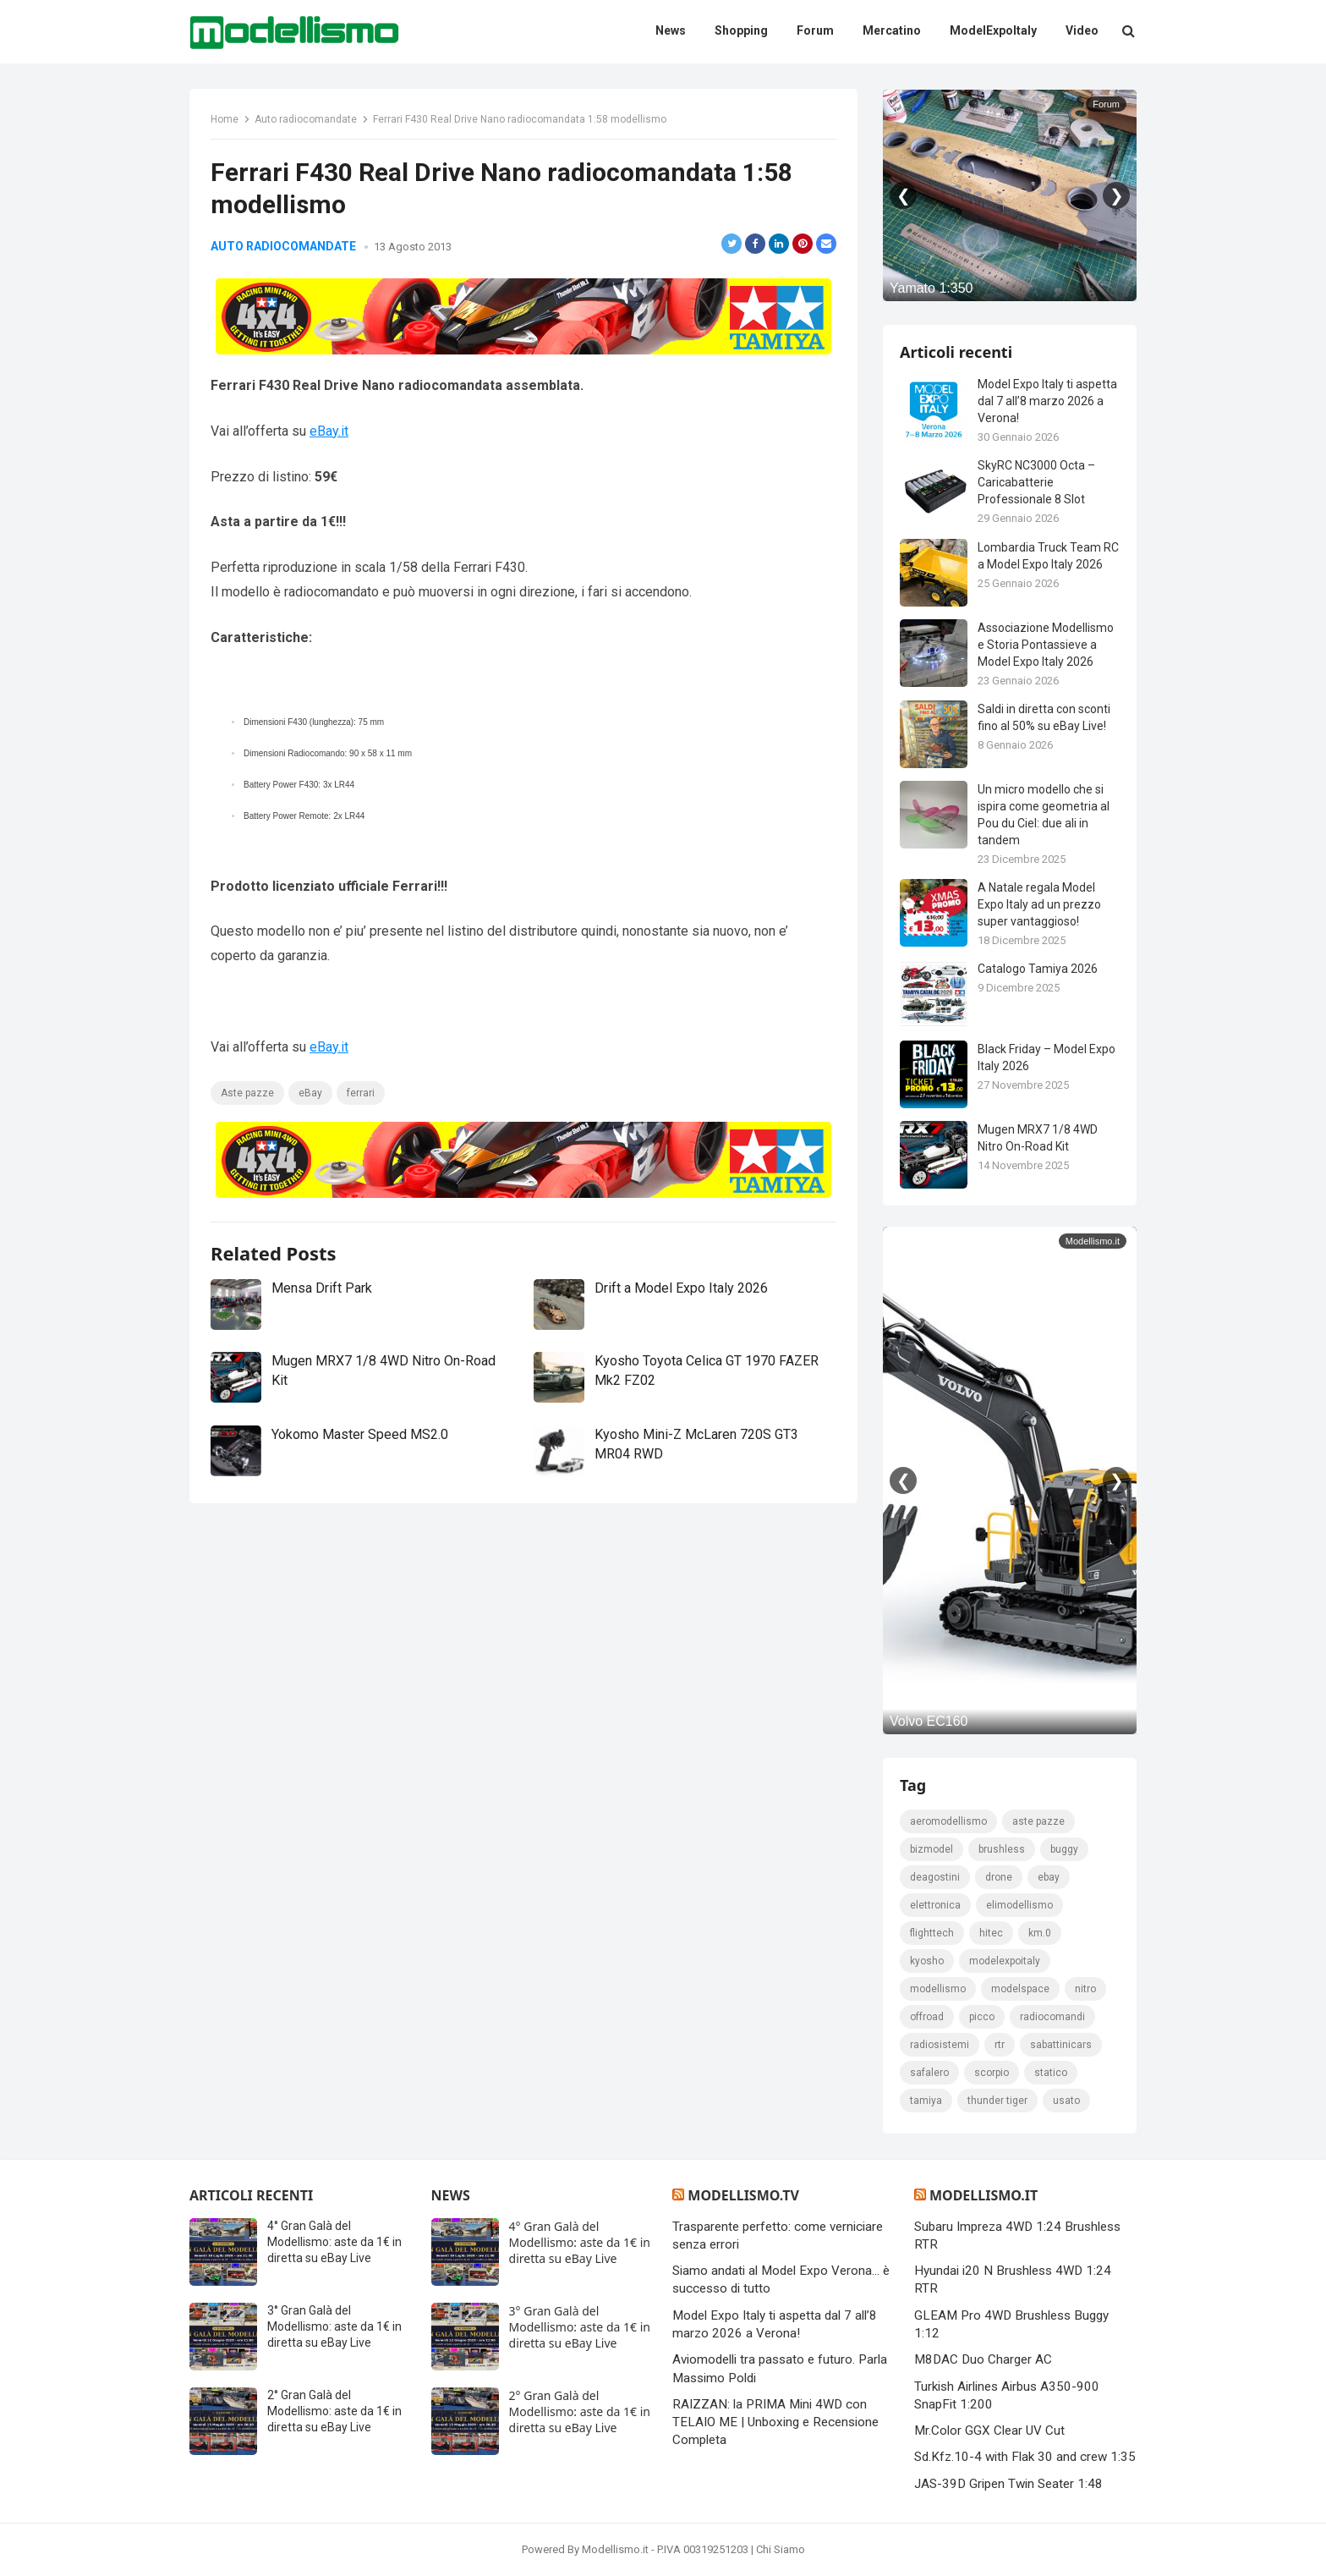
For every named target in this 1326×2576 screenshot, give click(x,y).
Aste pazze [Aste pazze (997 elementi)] (1038, 1821)
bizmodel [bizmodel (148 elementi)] (931, 1849)
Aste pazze (247, 1093)
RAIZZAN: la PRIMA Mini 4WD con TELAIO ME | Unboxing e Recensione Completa (775, 2422)
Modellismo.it (983, 2195)
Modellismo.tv (743, 2195)
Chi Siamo (780, 2549)
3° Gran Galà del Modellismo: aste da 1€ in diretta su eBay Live (334, 2326)
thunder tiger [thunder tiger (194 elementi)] (997, 2100)
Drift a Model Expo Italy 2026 (681, 1288)
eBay (310, 1093)
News (450, 2195)
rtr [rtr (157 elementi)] (999, 2045)
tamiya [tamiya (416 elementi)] (926, 2100)
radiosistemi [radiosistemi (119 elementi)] (939, 2045)
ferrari (361, 1093)
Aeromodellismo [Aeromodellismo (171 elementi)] (948, 1821)
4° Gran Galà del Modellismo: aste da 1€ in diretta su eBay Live (334, 2242)
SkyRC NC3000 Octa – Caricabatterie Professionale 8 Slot (1036, 482)
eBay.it (329, 431)
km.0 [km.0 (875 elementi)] (1039, 1933)
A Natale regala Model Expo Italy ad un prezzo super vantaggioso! (1039, 904)
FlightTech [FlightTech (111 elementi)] (932, 1933)
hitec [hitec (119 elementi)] (991, 1933)
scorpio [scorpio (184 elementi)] (991, 2073)
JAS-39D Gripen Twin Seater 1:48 (1008, 2483)
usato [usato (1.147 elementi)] (1066, 2100)
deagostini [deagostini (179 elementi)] (935, 1877)
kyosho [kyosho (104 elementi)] (927, 1961)
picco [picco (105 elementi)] (981, 2017)
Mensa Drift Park (321, 1288)
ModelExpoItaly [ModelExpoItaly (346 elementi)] (1004, 1961)
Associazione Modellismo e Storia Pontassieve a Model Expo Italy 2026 (1046, 644)
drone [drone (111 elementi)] (998, 1877)
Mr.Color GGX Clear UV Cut (989, 2430)
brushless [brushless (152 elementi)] (1001, 1849)
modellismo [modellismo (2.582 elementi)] (938, 1989)
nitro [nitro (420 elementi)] (1085, 1989)
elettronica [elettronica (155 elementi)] (935, 1905)
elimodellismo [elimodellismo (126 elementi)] (1019, 1905)
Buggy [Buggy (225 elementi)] (1064, 1849)
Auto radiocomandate (306, 119)
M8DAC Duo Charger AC (983, 2359)
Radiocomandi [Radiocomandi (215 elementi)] (1052, 2017)
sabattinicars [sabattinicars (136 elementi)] (1061, 2045)
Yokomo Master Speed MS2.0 (359, 1434)
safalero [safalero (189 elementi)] (929, 2073)
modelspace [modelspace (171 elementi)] (1020, 1989)
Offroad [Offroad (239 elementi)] (927, 2017)
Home (224, 119)
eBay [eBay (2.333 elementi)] (1049, 1877)
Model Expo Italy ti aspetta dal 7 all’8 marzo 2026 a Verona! (1047, 401)
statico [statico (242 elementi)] (1050, 2073)
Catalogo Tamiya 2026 (1038, 968)
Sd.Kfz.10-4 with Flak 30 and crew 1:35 (1025, 2456)
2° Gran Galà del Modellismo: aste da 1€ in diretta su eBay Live (334, 2411)
